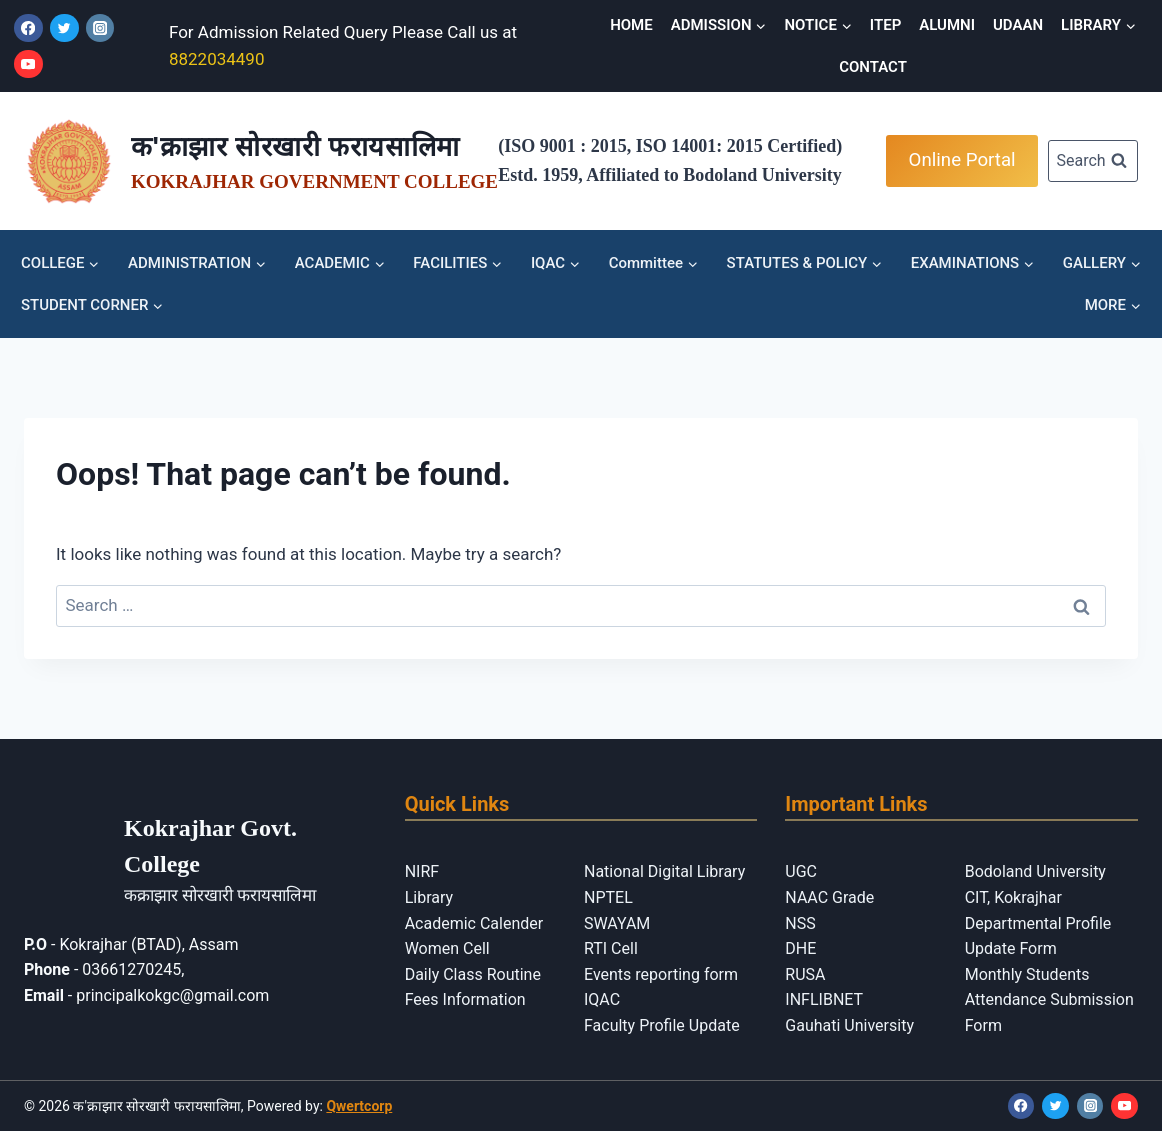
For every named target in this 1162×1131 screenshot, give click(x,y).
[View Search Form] (1093, 161)
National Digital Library (664, 871)
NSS (800, 923)
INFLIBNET (824, 999)
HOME (631, 25)
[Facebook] (28, 28)
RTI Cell (611, 948)
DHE (800, 948)
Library (429, 897)
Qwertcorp (359, 1106)
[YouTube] (28, 64)
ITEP (885, 25)
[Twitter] (64, 28)
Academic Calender (474, 923)
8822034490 (217, 59)
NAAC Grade (829, 897)
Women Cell (447, 948)
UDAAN (1018, 25)
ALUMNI (947, 25)
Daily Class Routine (473, 974)
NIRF (422, 871)
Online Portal (962, 160)
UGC (801, 871)
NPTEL (608, 897)
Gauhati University (849, 1025)
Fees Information (465, 999)
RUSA (805, 974)
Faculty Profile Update (662, 1025)
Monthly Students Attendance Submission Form (1049, 1000)
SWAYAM (617, 923)
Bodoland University (1035, 871)
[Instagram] (100, 28)
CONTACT (873, 67)
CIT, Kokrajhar (1013, 897)
